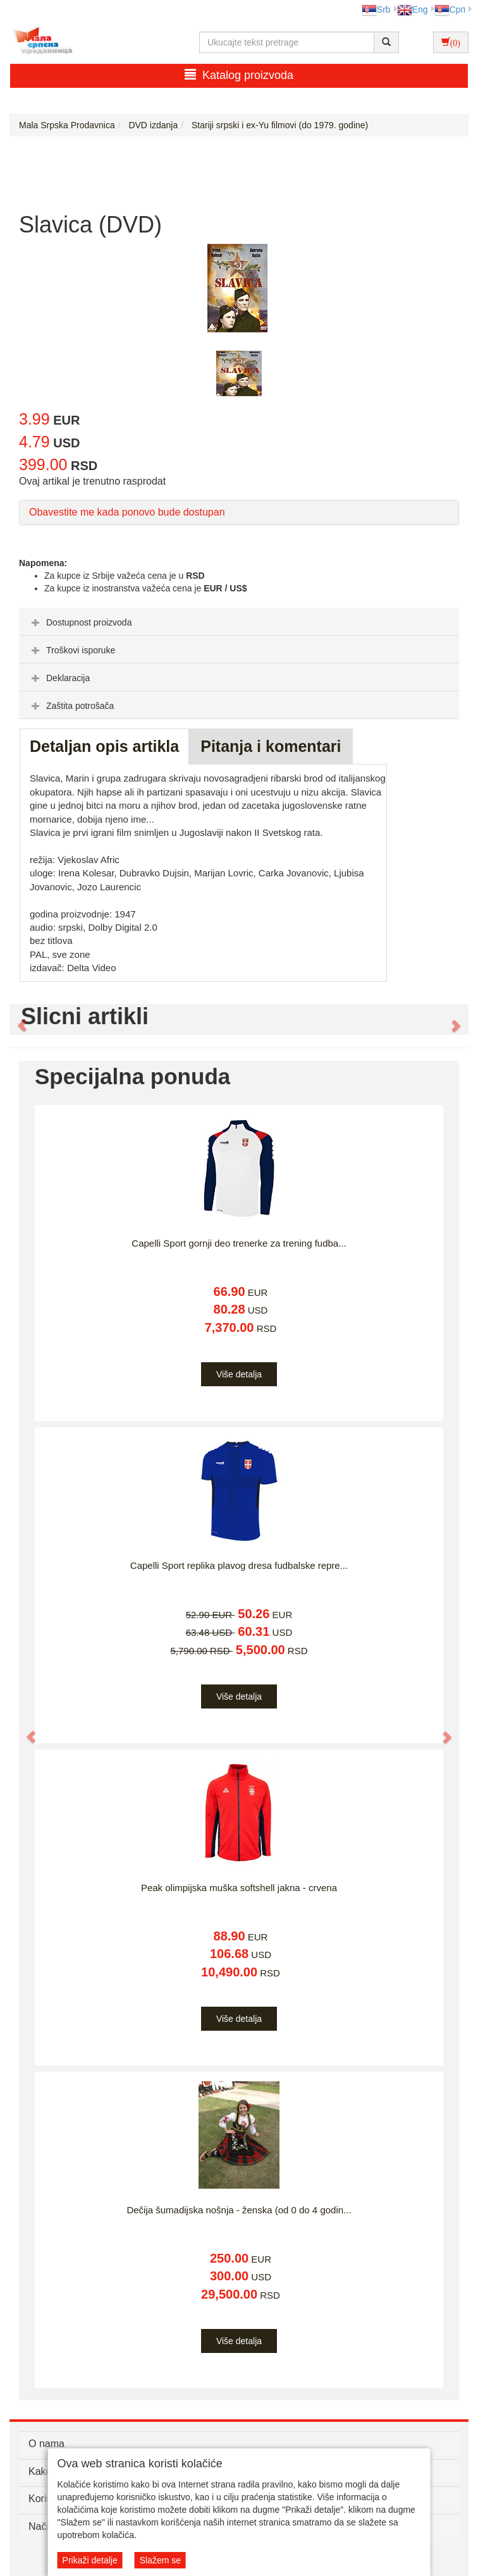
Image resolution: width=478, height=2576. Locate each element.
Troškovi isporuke (71, 650)
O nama (46, 2443)
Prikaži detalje (90, 2560)
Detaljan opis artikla (104, 746)
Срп (449, 9)
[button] (16, 1020)
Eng (412, 9)
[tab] (239, 622)
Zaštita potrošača (71, 706)
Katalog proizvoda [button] (239, 75)
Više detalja (239, 1374)
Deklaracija (59, 678)
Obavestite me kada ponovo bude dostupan (127, 512)
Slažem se (160, 2560)
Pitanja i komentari (270, 746)
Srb (376, 9)
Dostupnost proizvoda (80, 622)
